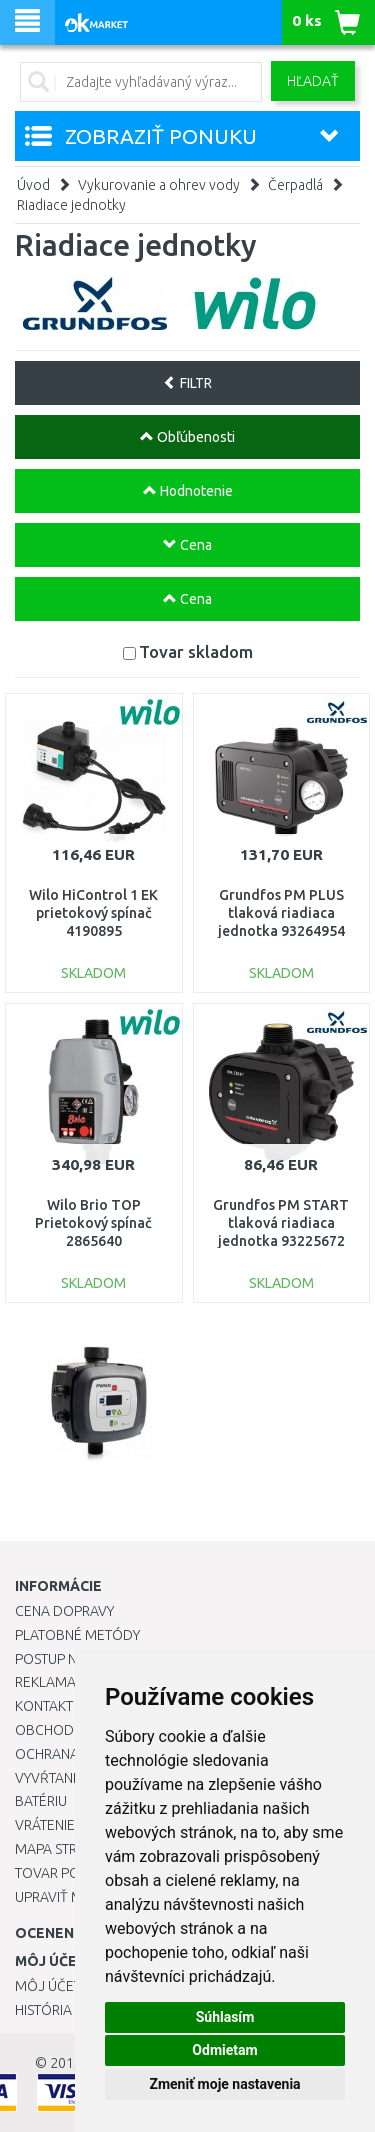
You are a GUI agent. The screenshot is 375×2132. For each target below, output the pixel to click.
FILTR (187, 383)
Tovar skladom (196, 651)
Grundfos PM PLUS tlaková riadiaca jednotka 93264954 (281, 913)
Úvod (33, 185)
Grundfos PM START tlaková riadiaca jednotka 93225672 (281, 1223)
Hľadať (313, 81)
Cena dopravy (64, 1611)
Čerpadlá (295, 185)
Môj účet (48, 1986)
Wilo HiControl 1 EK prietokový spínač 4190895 (93, 913)
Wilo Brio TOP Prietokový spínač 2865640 (93, 1223)
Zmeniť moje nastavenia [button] (224, 2084)
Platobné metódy (77, 1635)
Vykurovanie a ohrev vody (159, 185)
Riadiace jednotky (71, 205)
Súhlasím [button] (225, 2017)
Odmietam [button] (224, 2050)
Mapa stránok (64, 1849)
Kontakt (44, 1706)
